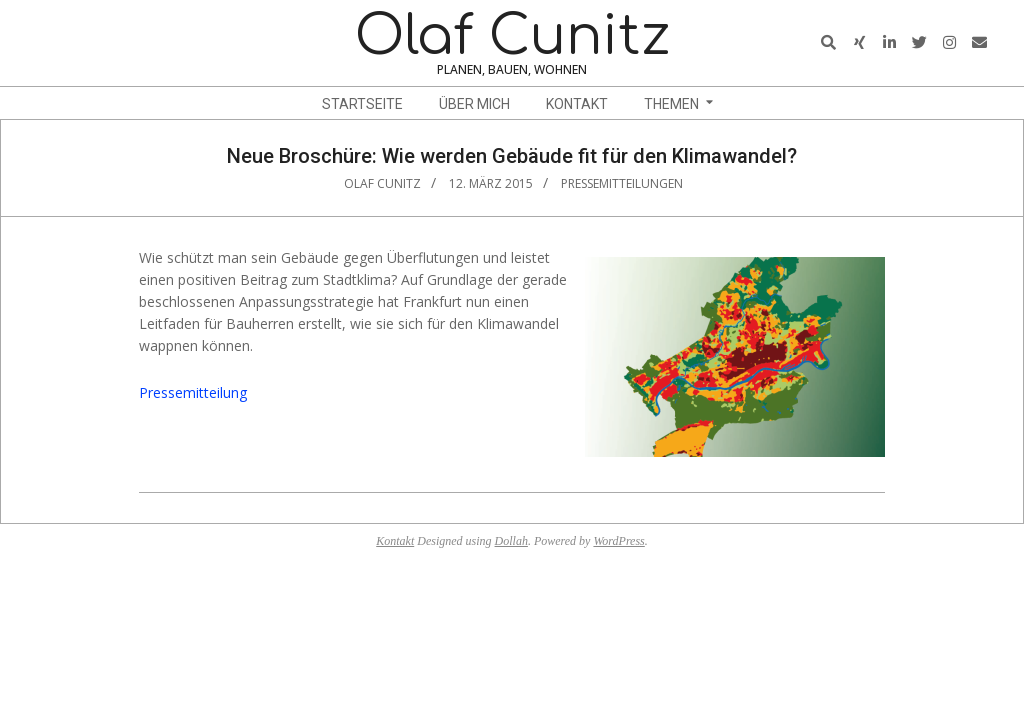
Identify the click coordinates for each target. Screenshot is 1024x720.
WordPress (618, 541)
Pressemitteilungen (622, 183)
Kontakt (395, 541)
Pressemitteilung (193, 392)
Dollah (511, 541)
